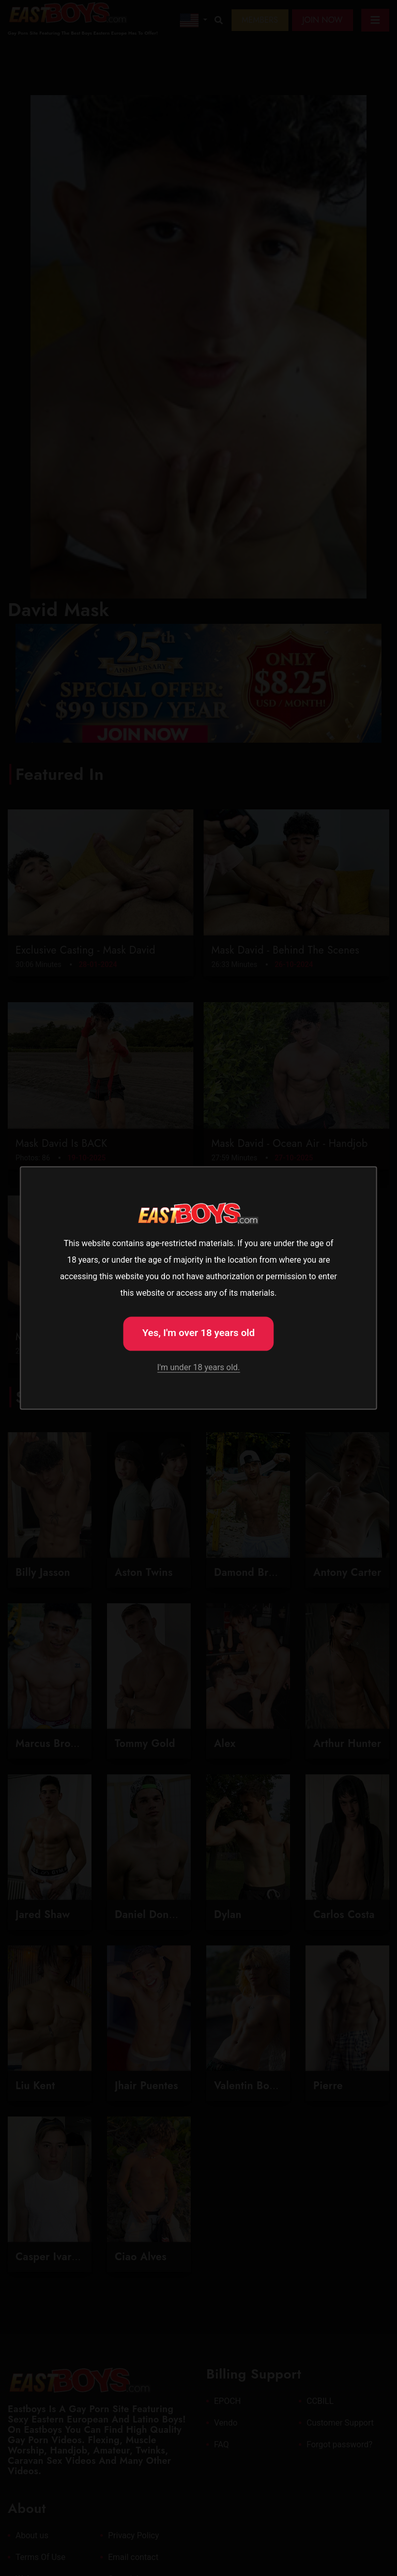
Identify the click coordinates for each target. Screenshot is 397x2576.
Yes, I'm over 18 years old (198, 1333)
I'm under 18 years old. (198, 1367)
